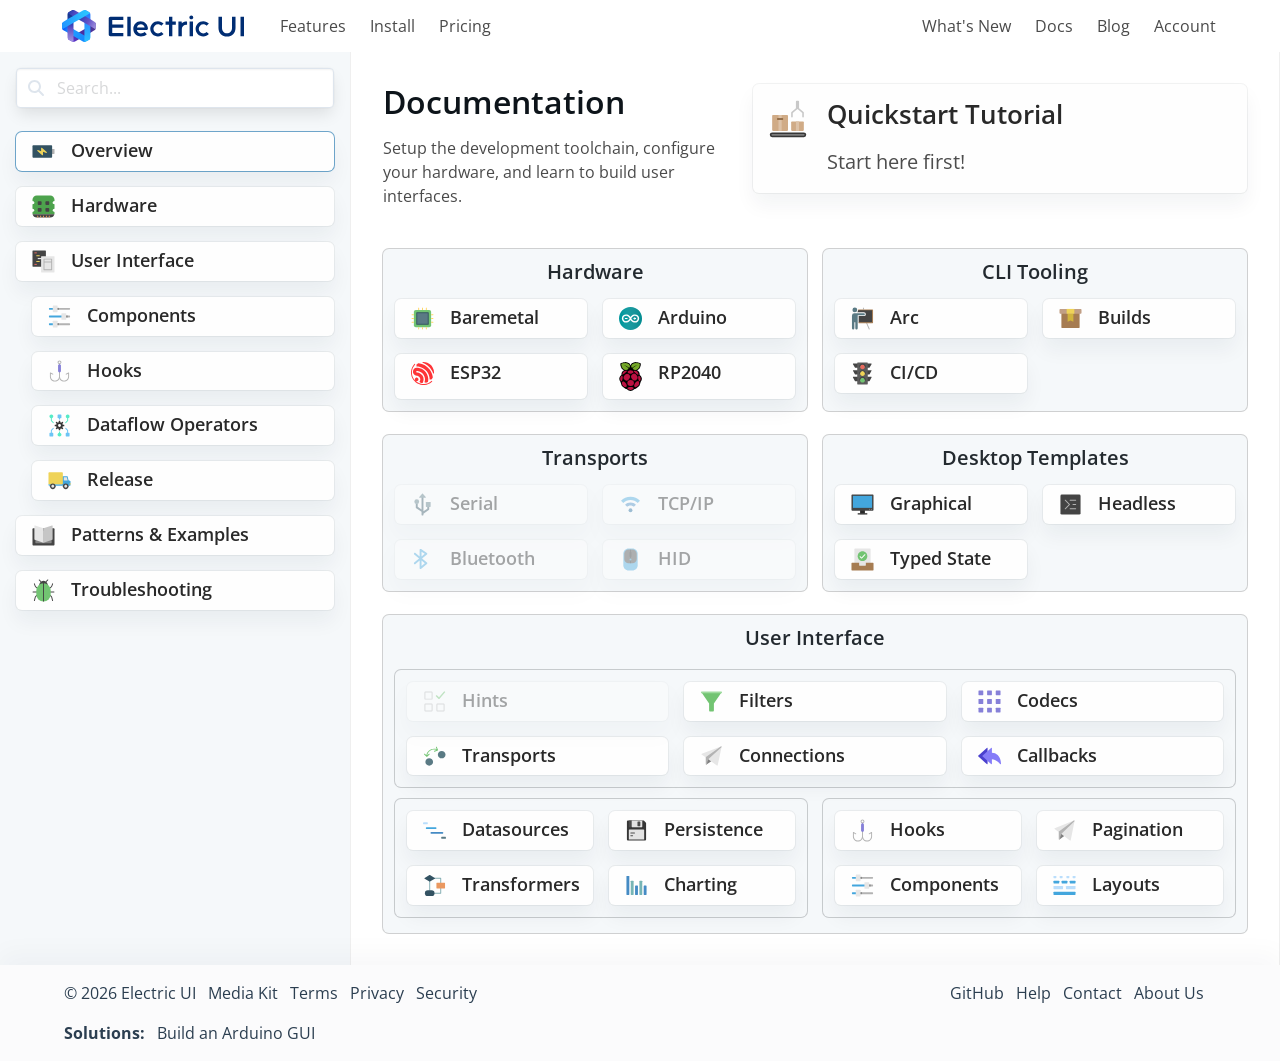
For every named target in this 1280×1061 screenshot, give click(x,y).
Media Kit (243, 993)
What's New (966, 26)
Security (446, 993)
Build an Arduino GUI (236, 1033)
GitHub (977, 993)
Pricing (465, 26)
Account (1185, 26)
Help (1033, 993)
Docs (1054, 26)
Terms (314, 993)
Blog (1113, 26)
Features (313, 26)
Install (392, 26)
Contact (1092, 993)
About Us (1169, 993)
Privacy (377, 993)
